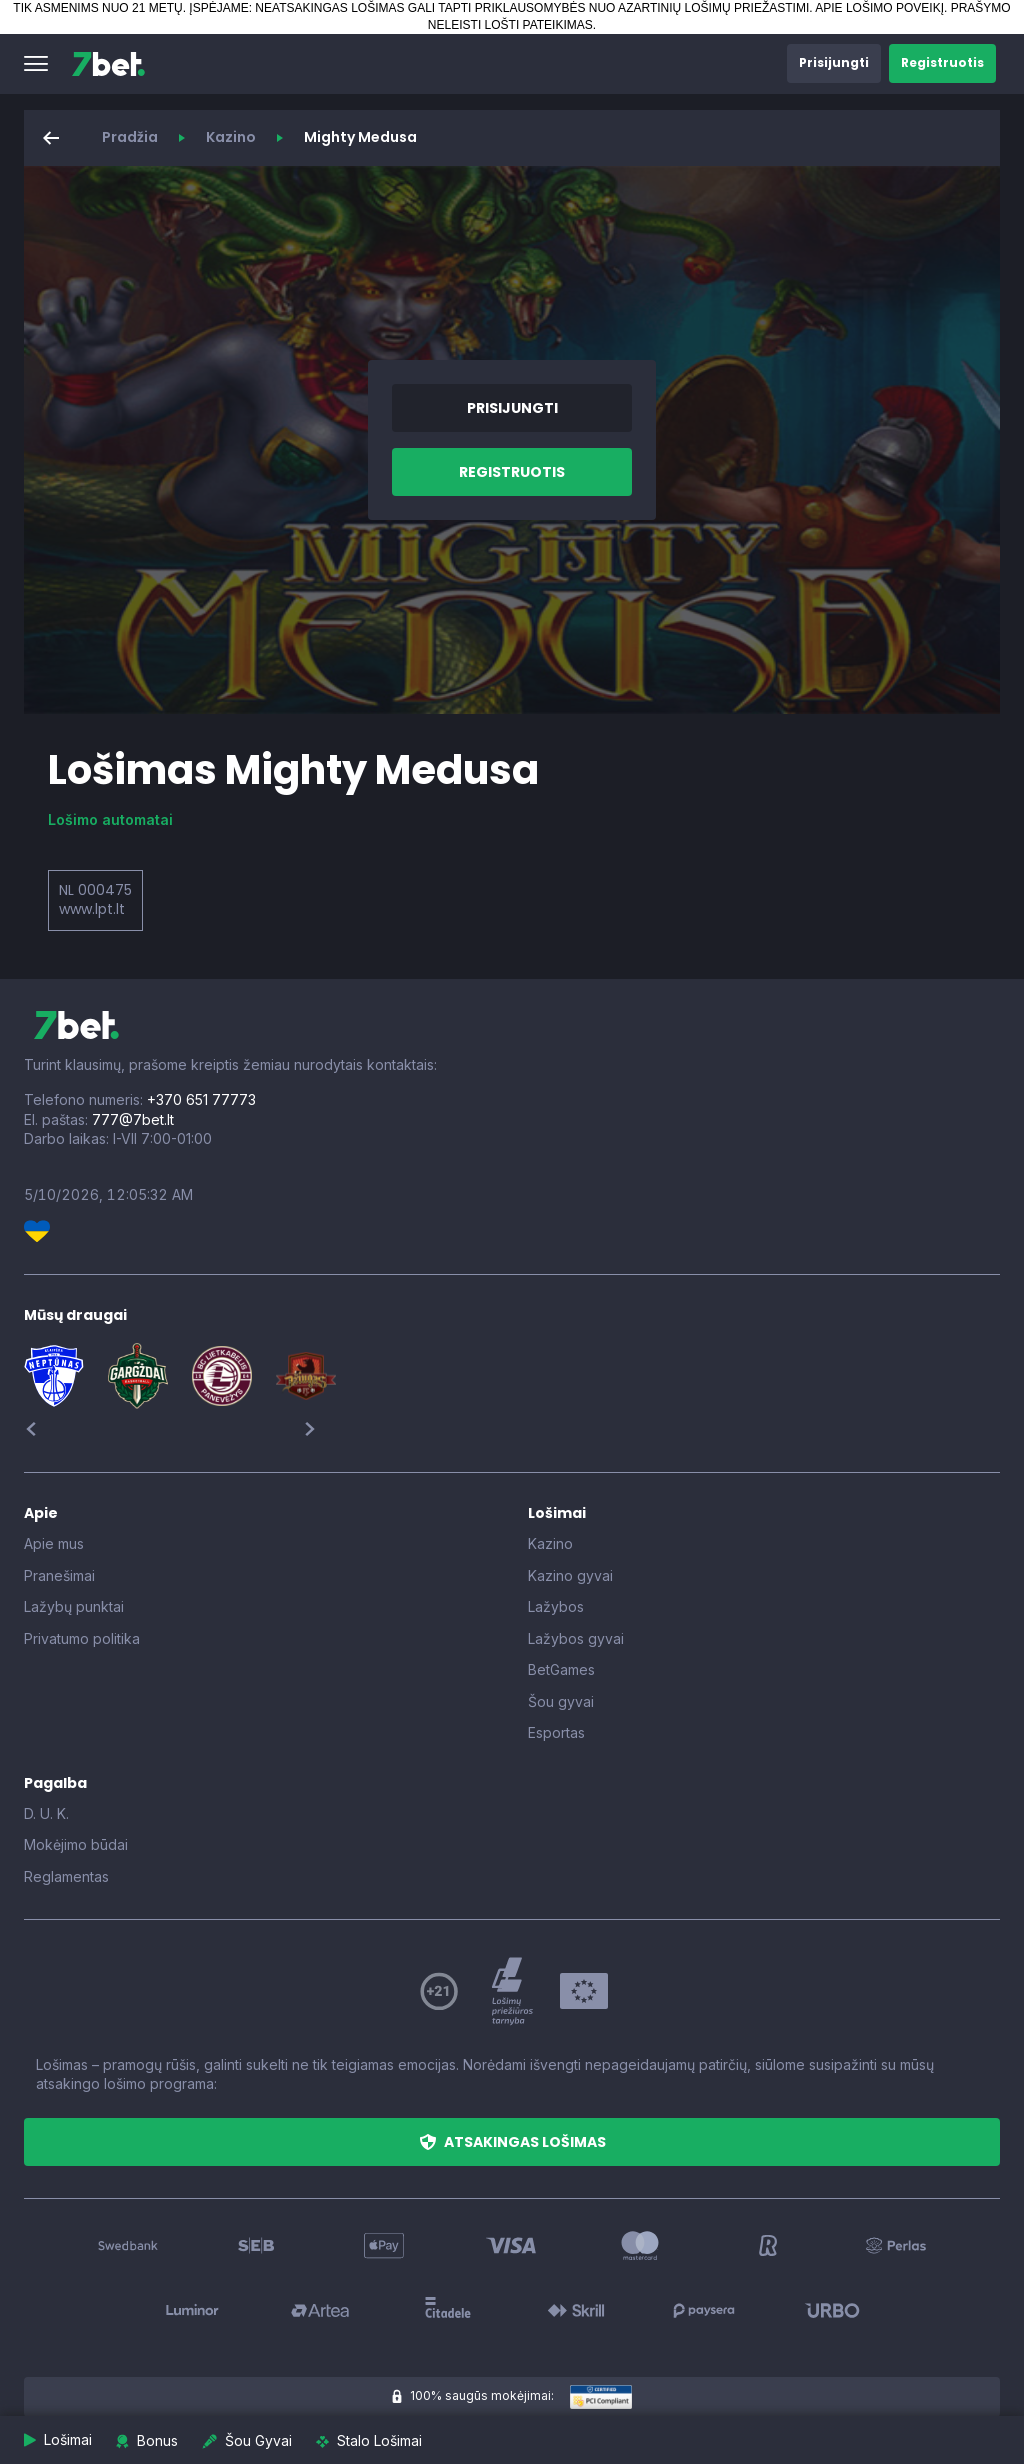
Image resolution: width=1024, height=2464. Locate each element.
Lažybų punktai (74, 1606)
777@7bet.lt (133, 1119)
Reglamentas (66, 1876)
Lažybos (556, 1606)
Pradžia (130, 137)
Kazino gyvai (570, 1575)
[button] (36, 64)
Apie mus (54, 1543)
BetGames (561, 1669)
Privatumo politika (82, 1638)
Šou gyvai (561, 1701)
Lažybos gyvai (576, 1638)
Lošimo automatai (110, 819)
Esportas (556, 1732)
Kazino (231, 137)
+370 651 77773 (201, 1099)
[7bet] (108, 64)
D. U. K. (46, 1813)
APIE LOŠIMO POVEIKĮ (879, 8)
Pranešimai (59, 1575)
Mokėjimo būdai (76, 1844)
